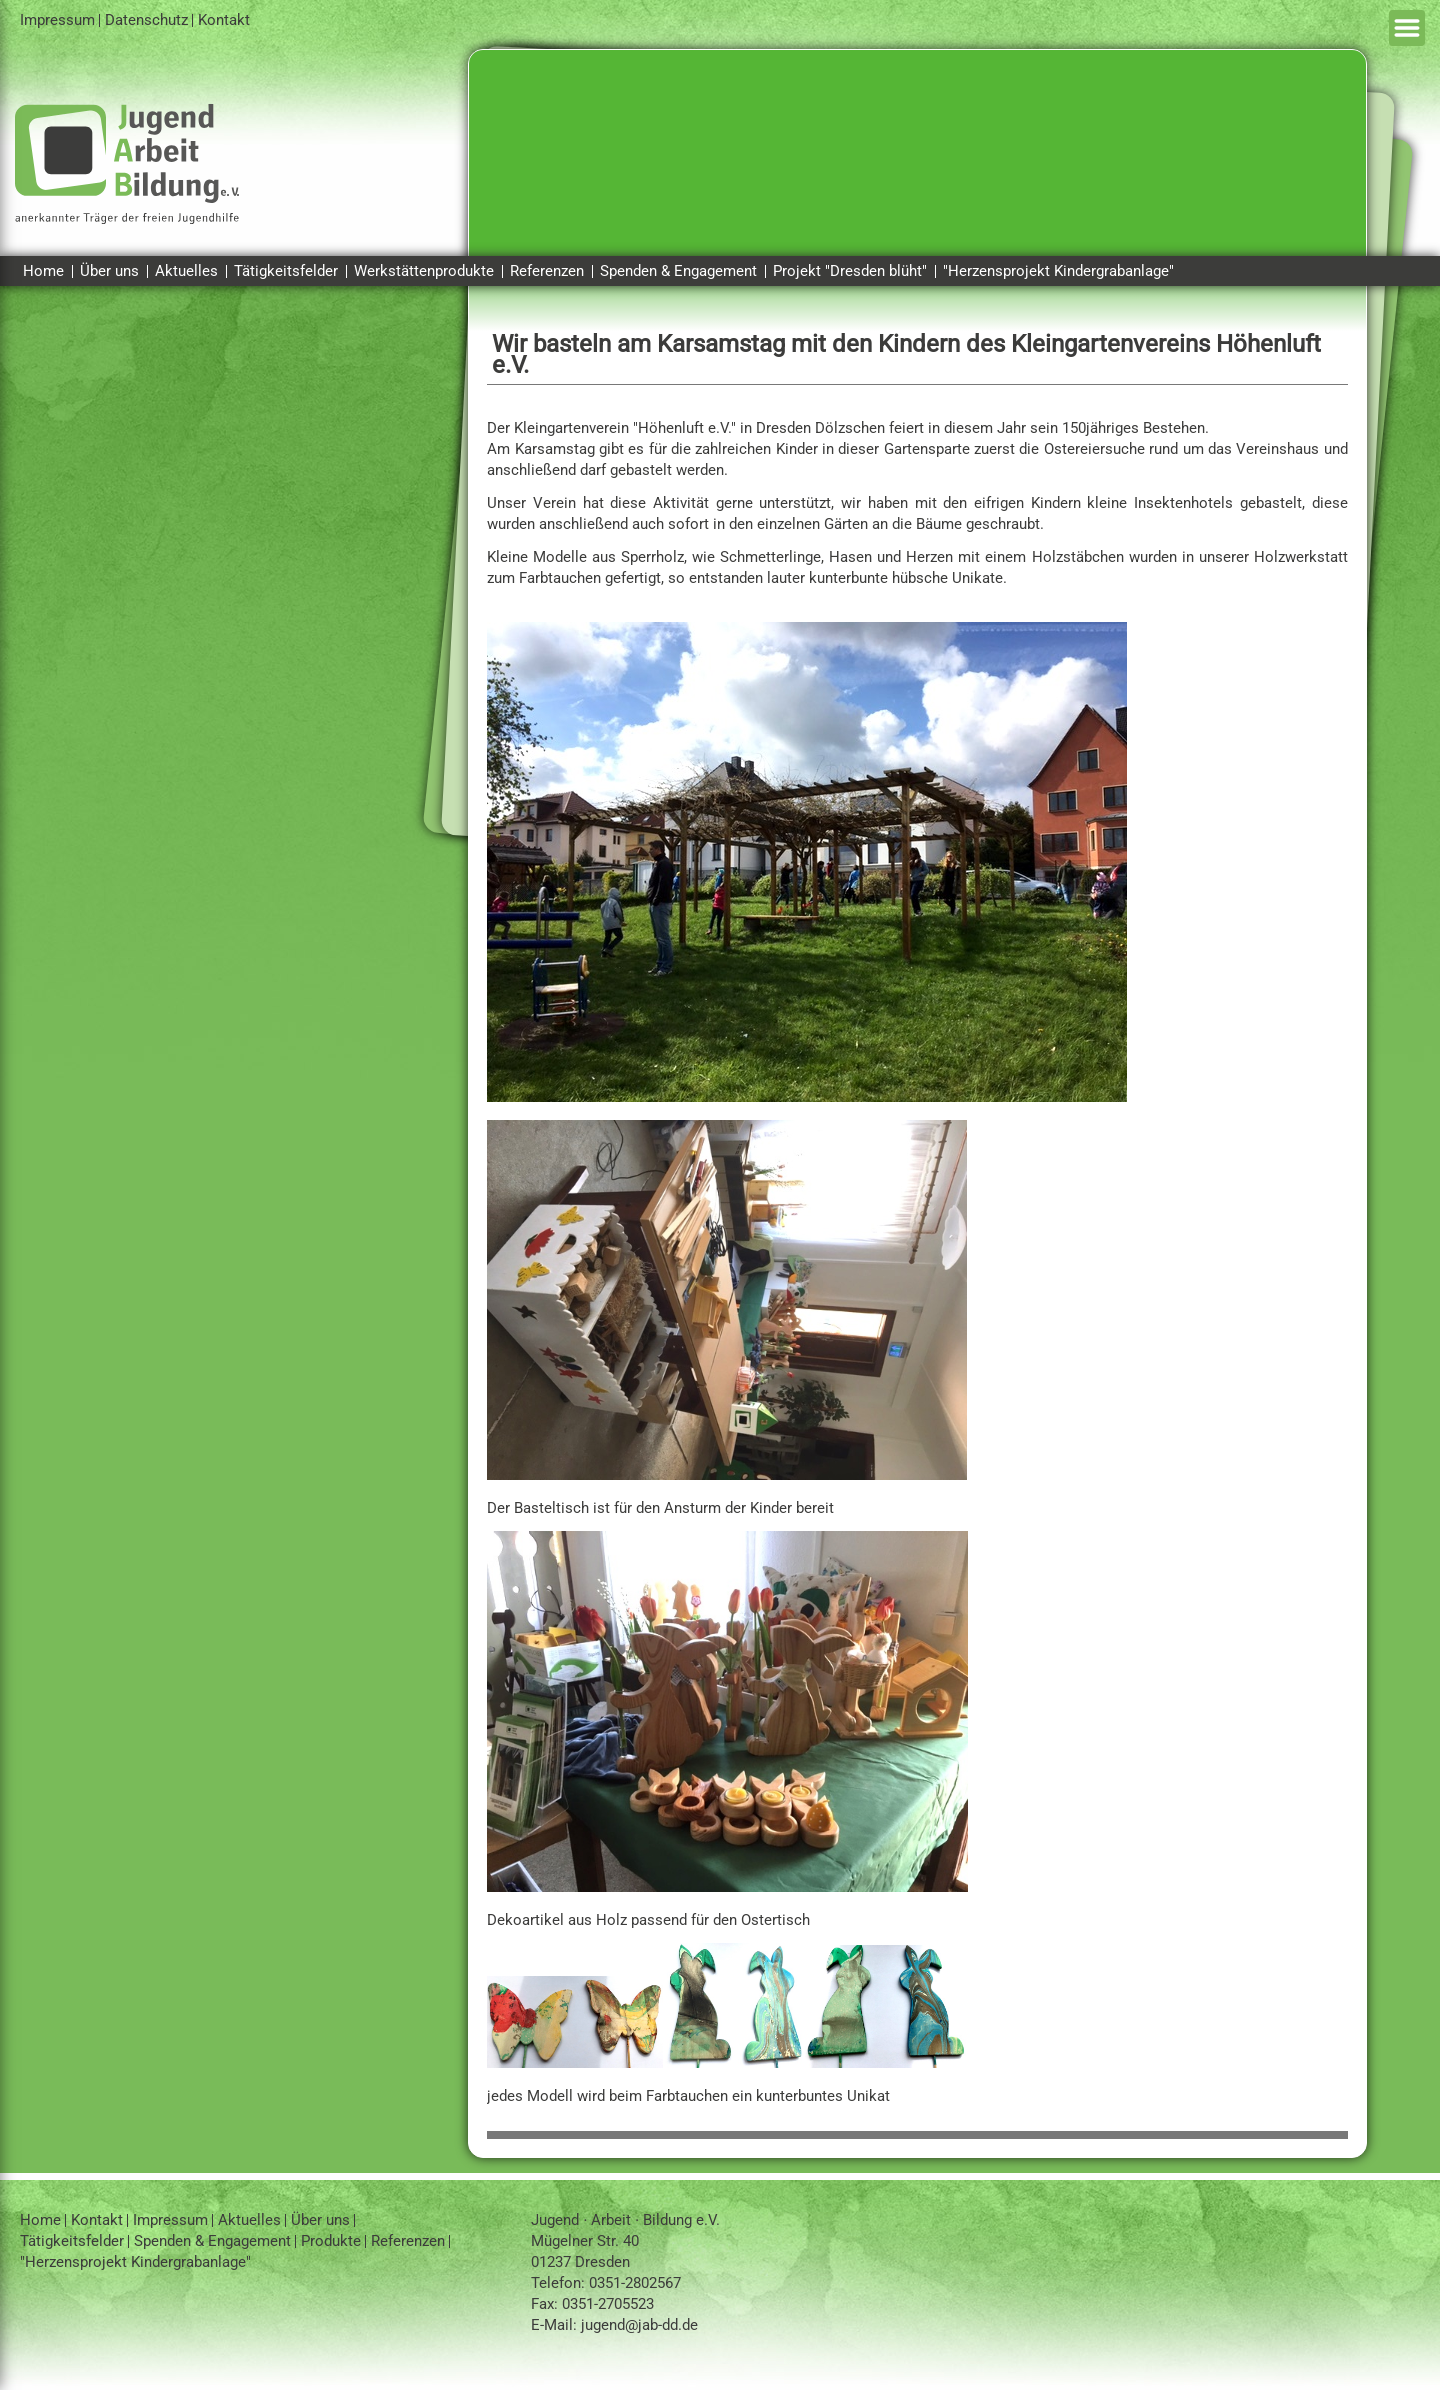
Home (43, 271)
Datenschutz (146, 20)
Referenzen (547, 271)
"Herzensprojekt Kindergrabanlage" (1058, 271)
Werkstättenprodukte (424, 271)
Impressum (57, 20)
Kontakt (224, 20)
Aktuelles (186, 271)
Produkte (331, 2241)
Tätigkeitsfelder (286, 271)
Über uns (109, 271)
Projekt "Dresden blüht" (850, 271)
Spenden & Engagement (678, 271)
